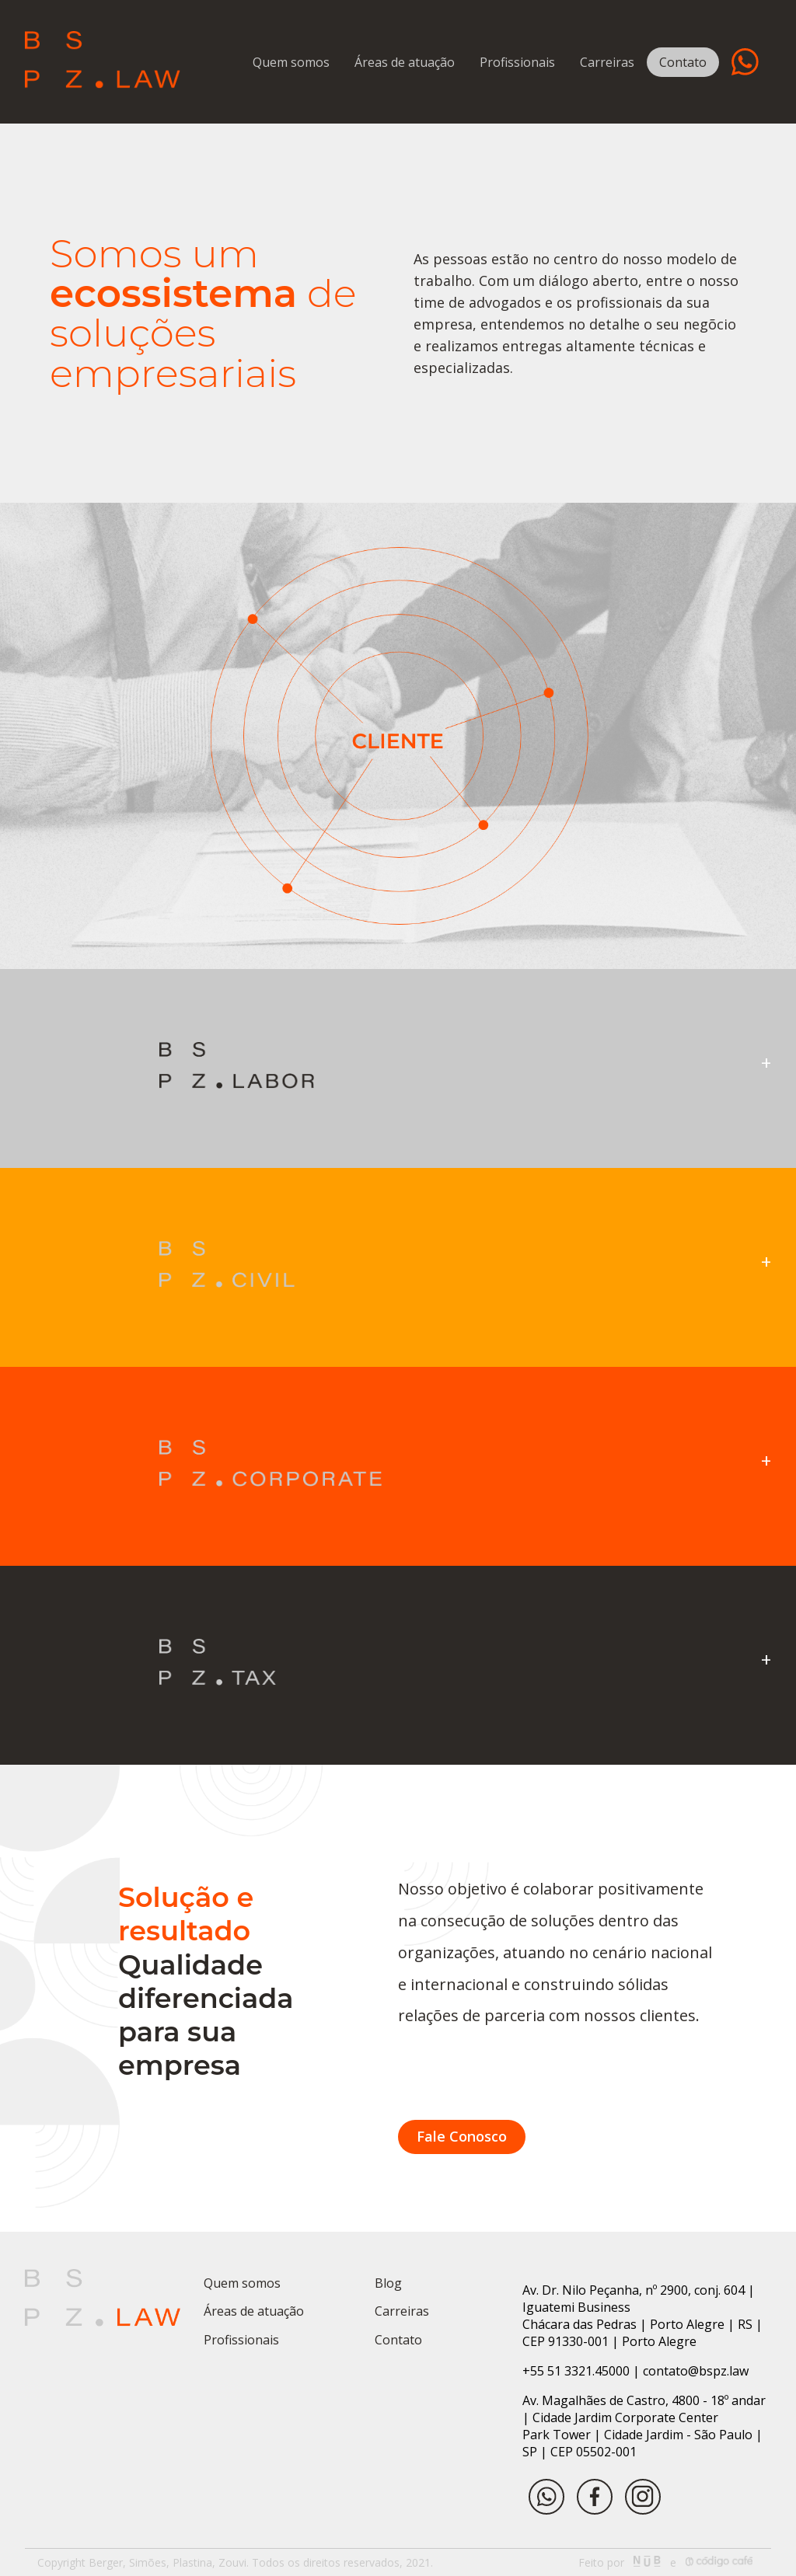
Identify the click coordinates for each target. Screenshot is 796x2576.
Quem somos (291, 62)
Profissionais (517, 62)
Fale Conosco (462, 2136)
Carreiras (607, 62)
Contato (683, 62)
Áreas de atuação (404, 62)
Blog (388, 2283)
